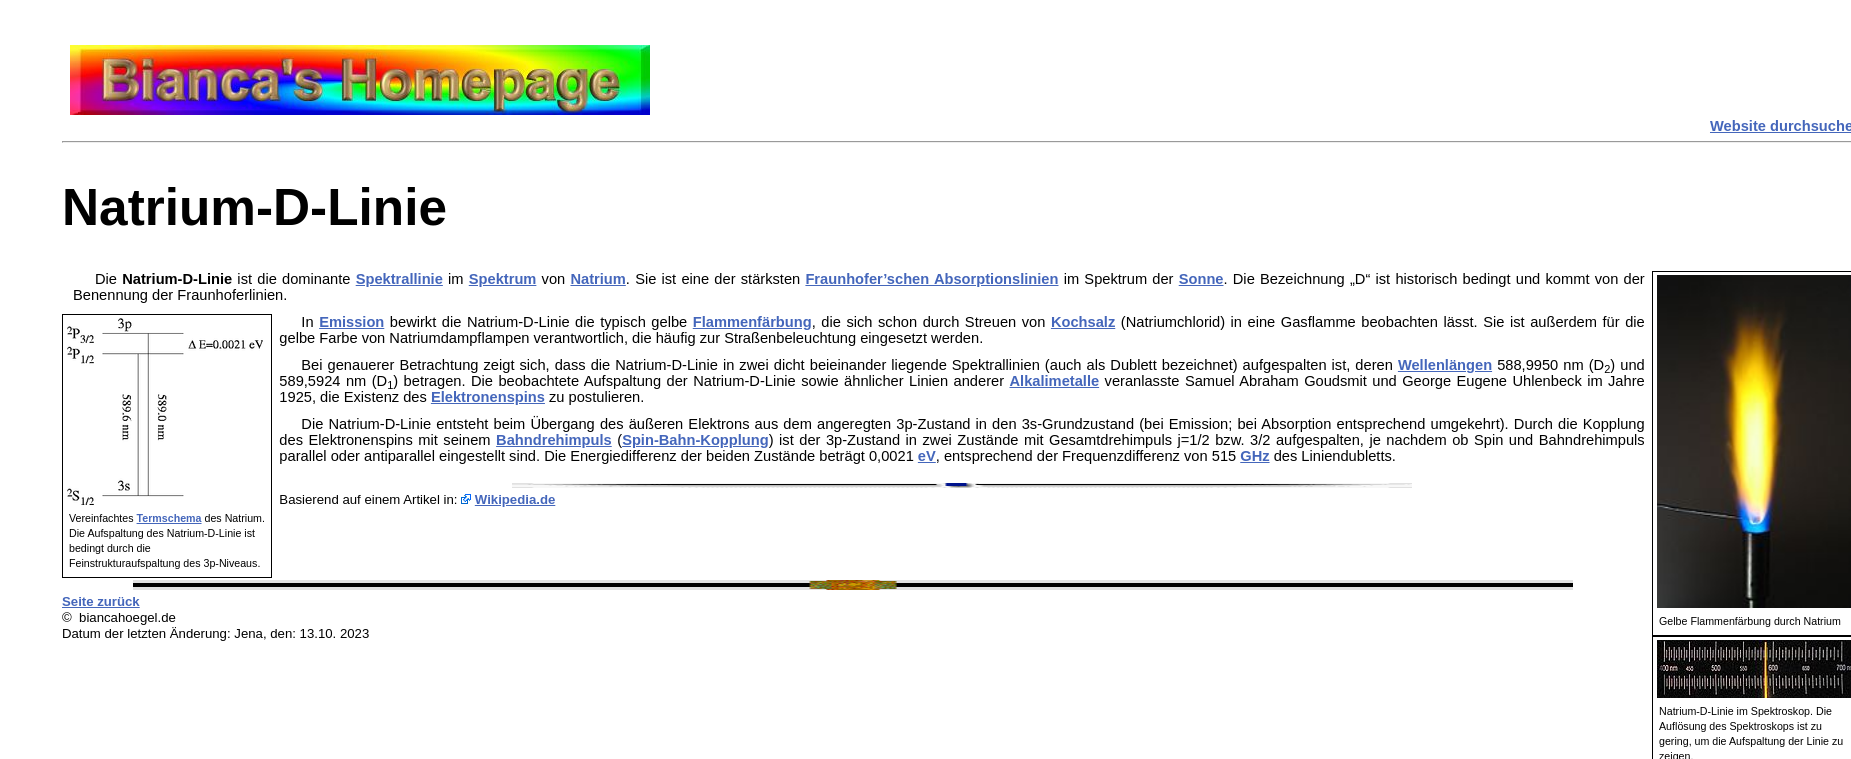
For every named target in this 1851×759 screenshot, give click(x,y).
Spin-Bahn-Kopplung (695, 440)
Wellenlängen (1445, 365)
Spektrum (503, 279)
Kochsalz (1083, 322)
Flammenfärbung (752, 322)
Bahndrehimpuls (554, 440)
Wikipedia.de (515, 499)
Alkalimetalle (1055, 381)
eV (927, 456)
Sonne (1201, 279)
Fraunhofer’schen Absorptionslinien (931, 279)
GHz (1254, 456)
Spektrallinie (399, 279)
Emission (351, 322)
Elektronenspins (488, 397)
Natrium (597, 279)
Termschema (169, 518)
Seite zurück (101, 601)
